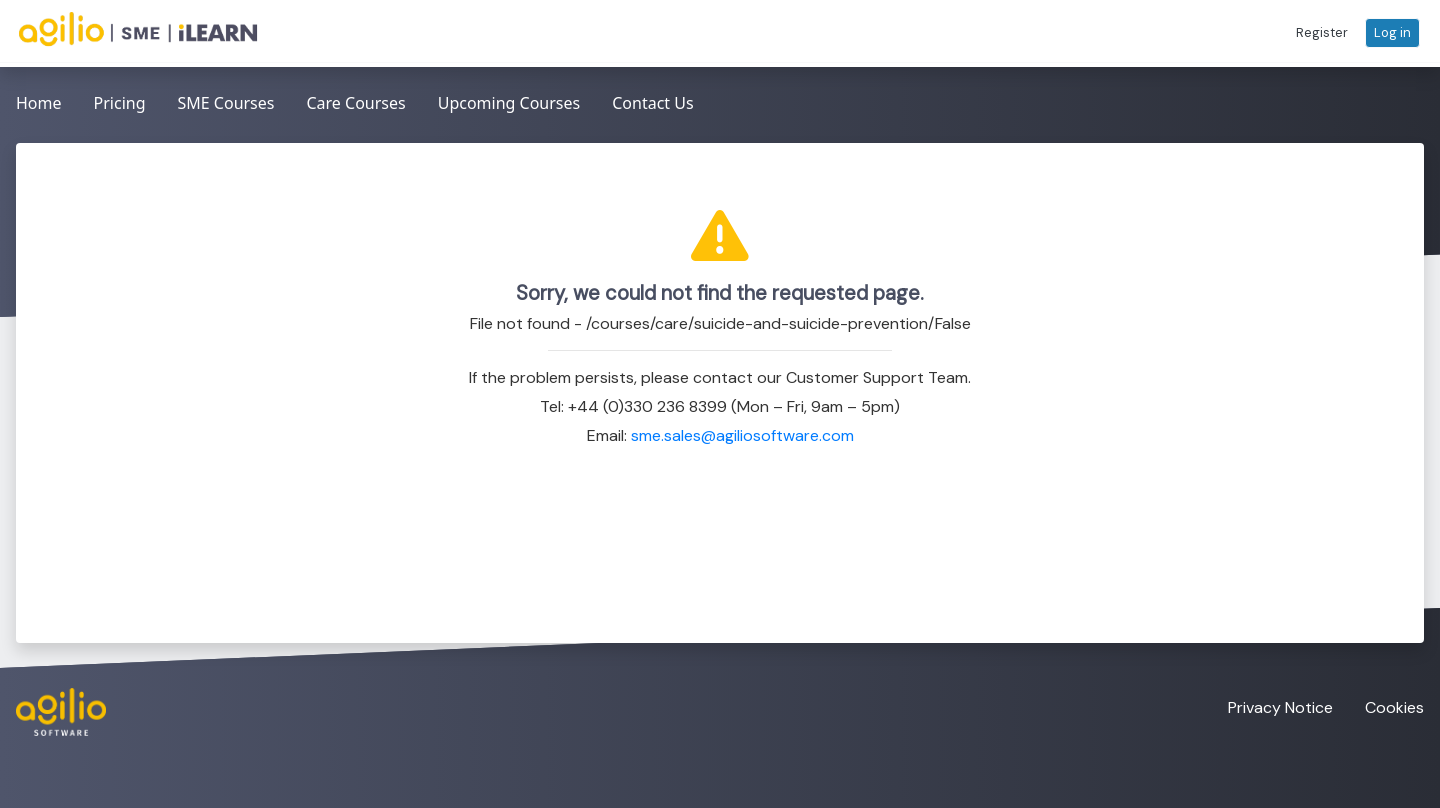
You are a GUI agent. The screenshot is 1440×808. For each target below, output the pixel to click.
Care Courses (355, 103)
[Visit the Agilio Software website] (53, 712)
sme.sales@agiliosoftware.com (742, 435)
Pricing (120, 103)
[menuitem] (39, 104)
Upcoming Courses (509, 103)
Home (39, 103)
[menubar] (355, 104)
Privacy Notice (1280, 707)
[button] (1322, 32)
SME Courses (225, 103)
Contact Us (652, 103)
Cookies (1394, 707)
